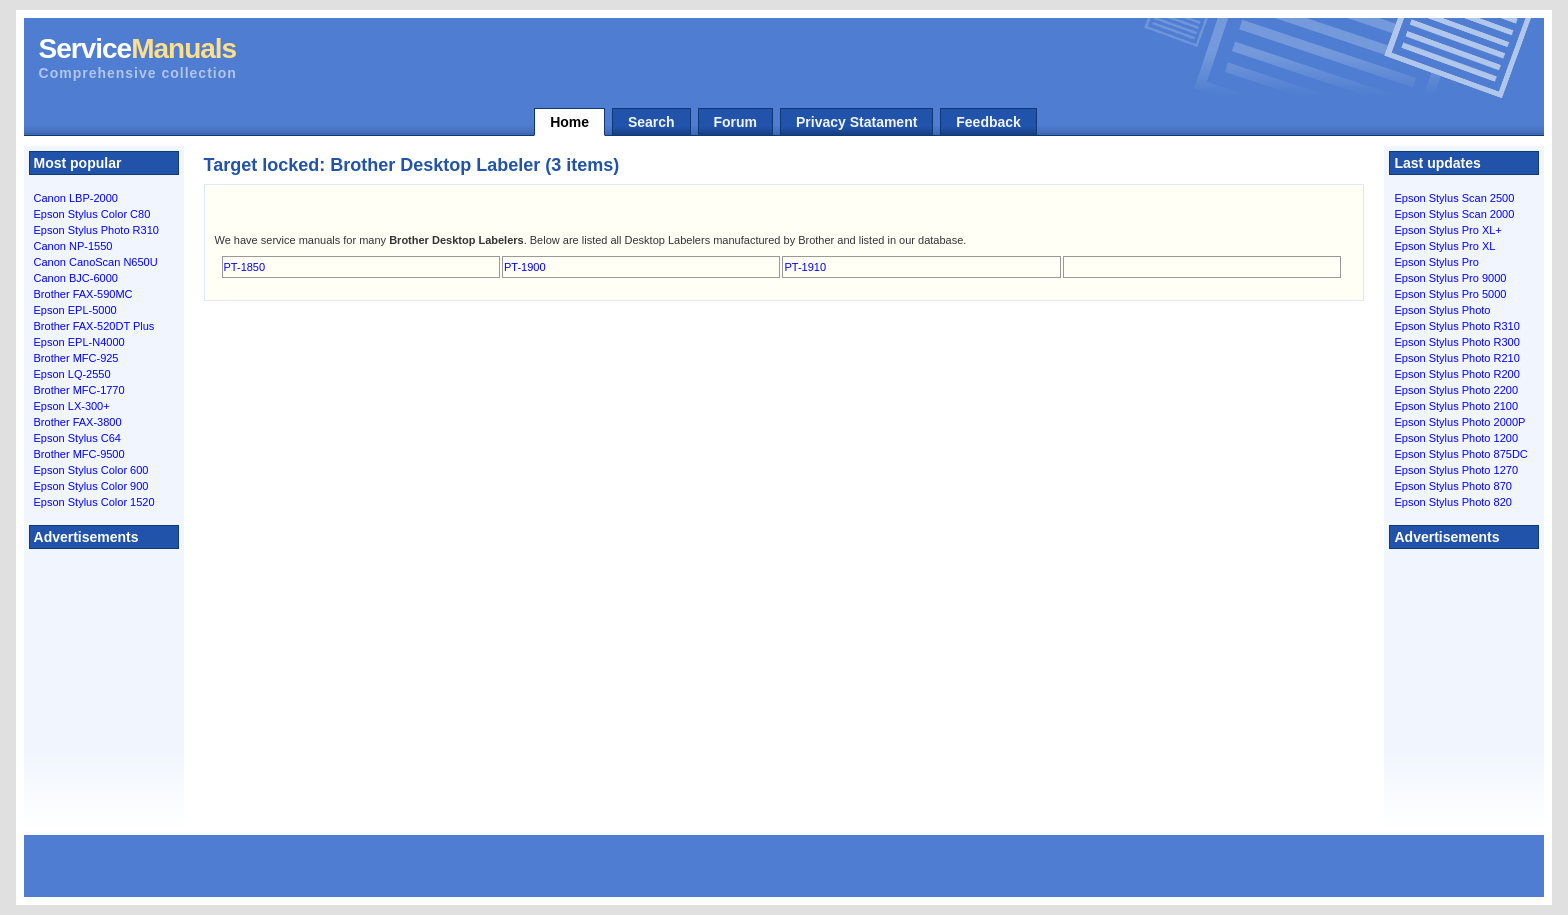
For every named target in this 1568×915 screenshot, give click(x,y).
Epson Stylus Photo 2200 (1456, 390)
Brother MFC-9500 (79, 454)
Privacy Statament (856, 122)
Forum (736, 122)
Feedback (988, 122)
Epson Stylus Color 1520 (94, 502)
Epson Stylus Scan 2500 (1454, 198)
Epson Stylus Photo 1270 (1456, 470)
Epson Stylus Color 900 (91, 486)
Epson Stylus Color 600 (91, 470)
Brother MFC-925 (76, 358)
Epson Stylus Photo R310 (96, 230)
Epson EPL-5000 (75, 310)
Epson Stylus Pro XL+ (1447, 230)
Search (651, 122)
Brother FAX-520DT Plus (94, 326)
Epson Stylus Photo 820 (1452, 502)
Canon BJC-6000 (76, 278)
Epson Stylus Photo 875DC (1460, 454)
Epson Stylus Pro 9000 (1450, 278)
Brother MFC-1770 (79, 390)
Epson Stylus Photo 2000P (1459, 422)
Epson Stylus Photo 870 (1452, 486)
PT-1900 (525, 267)
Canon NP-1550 (73, 246)
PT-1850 (245, 267)
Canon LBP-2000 (76, 198)
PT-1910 (805, 267)
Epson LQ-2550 (72, 374)
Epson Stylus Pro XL (1444, 246)
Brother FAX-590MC (83, 294)
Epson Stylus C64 (77, 438)
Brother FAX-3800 (78, 422)
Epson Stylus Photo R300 (1456, 342)
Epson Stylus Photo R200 (1456, 374)
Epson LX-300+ (72, 406)
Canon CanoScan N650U (96, 262)
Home (569, 122)
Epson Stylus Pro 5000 (1450, 294)
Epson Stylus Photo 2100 (1456, 406)
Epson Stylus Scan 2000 (1454, 214)
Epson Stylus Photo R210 (1456, 358)
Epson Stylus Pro (1436, 262)
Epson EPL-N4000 (79, 342)
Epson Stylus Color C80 (92, 214)
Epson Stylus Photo (1442, 310)
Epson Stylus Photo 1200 (1456, 438)
